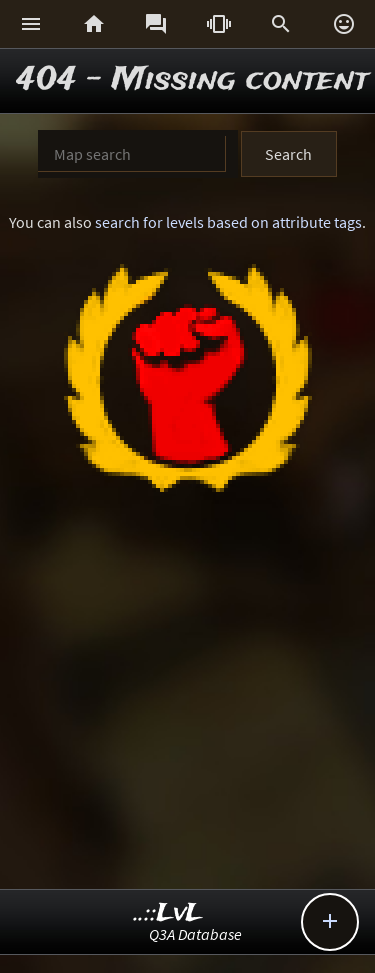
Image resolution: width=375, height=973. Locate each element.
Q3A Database (195, 934)
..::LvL (168, 913)
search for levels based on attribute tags (228, 222)
